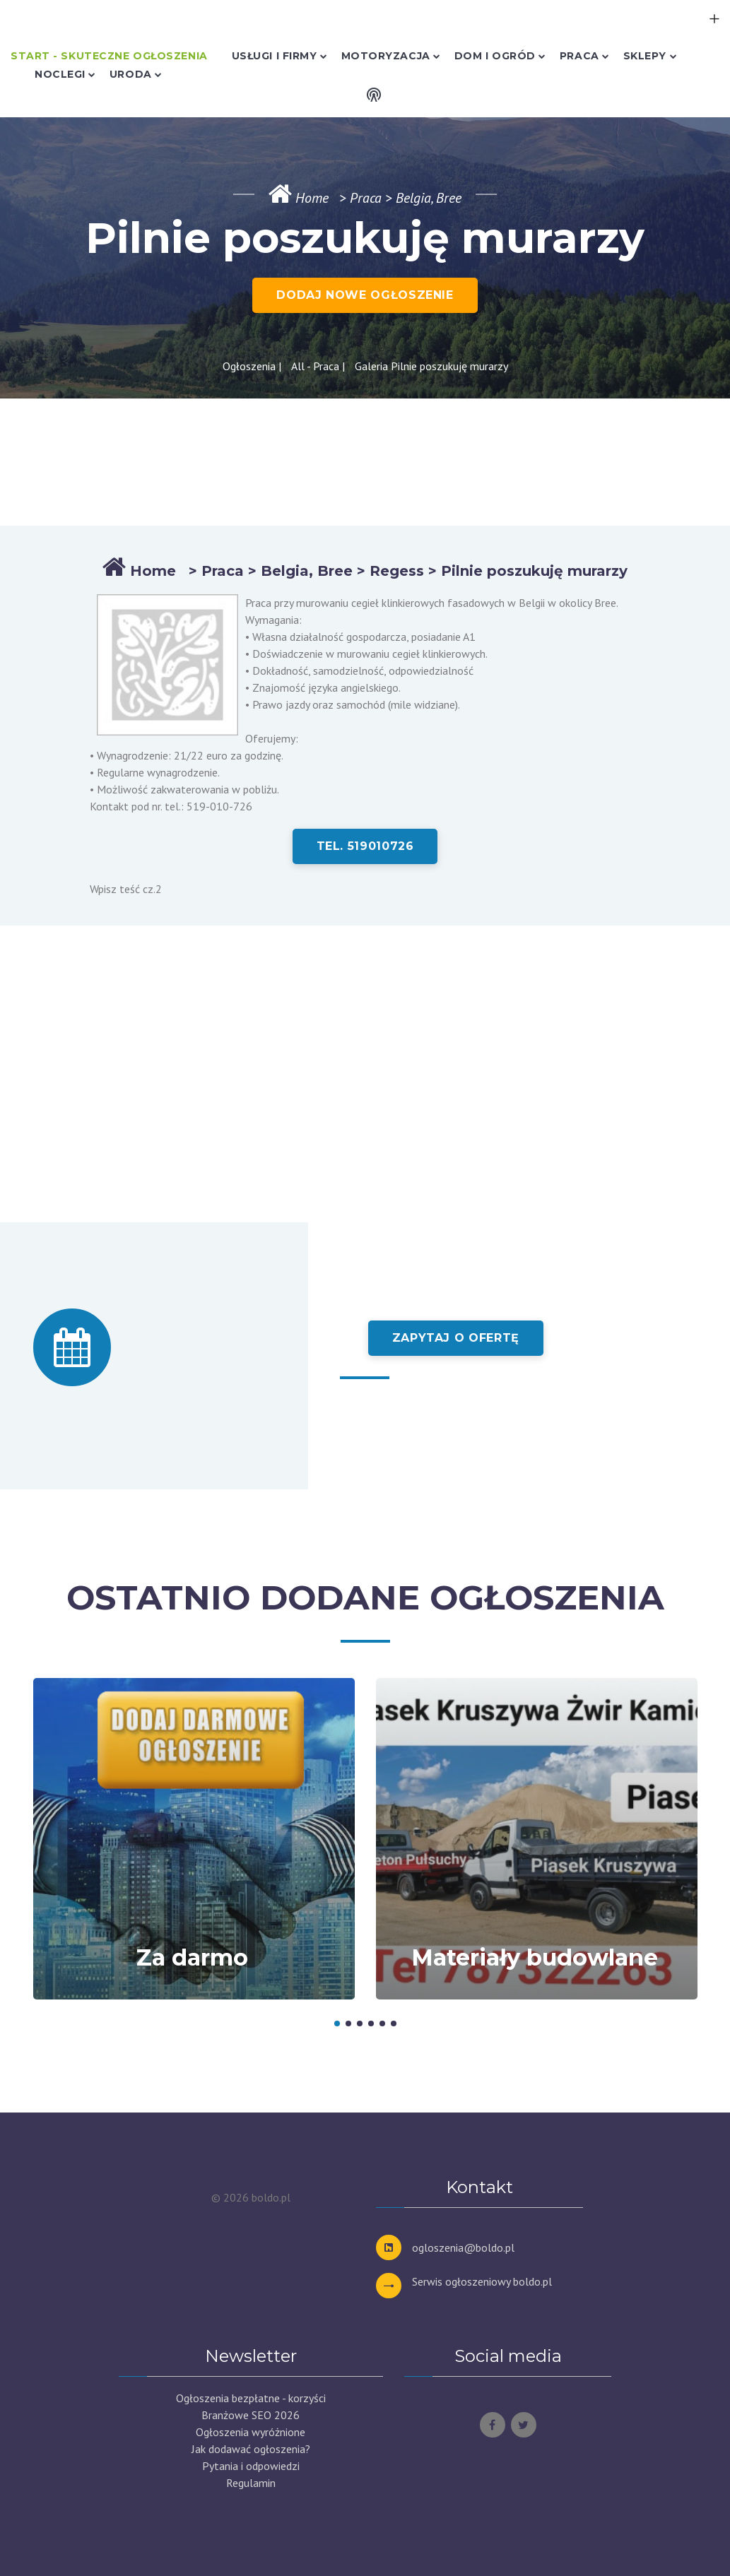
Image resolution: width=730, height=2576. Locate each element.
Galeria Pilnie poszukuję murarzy (431, 366)
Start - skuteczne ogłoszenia (109, 55)
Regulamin (251, 2483)
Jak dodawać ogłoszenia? (251, 2449)
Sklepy (644, 55)
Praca (579, 55)
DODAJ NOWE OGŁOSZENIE (364, 295)
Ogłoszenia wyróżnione (250, 2432)
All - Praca (315, 366)
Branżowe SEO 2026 (250, 2415)
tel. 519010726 (365, 846)
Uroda (131, 74)
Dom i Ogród (495, 55)
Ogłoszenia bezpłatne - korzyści (251, 2398)
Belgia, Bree (307, 570)
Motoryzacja (385, 55)
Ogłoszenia (249, 366)
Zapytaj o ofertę (455, 1338)
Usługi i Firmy (274, 55)
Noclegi (60, 74)
